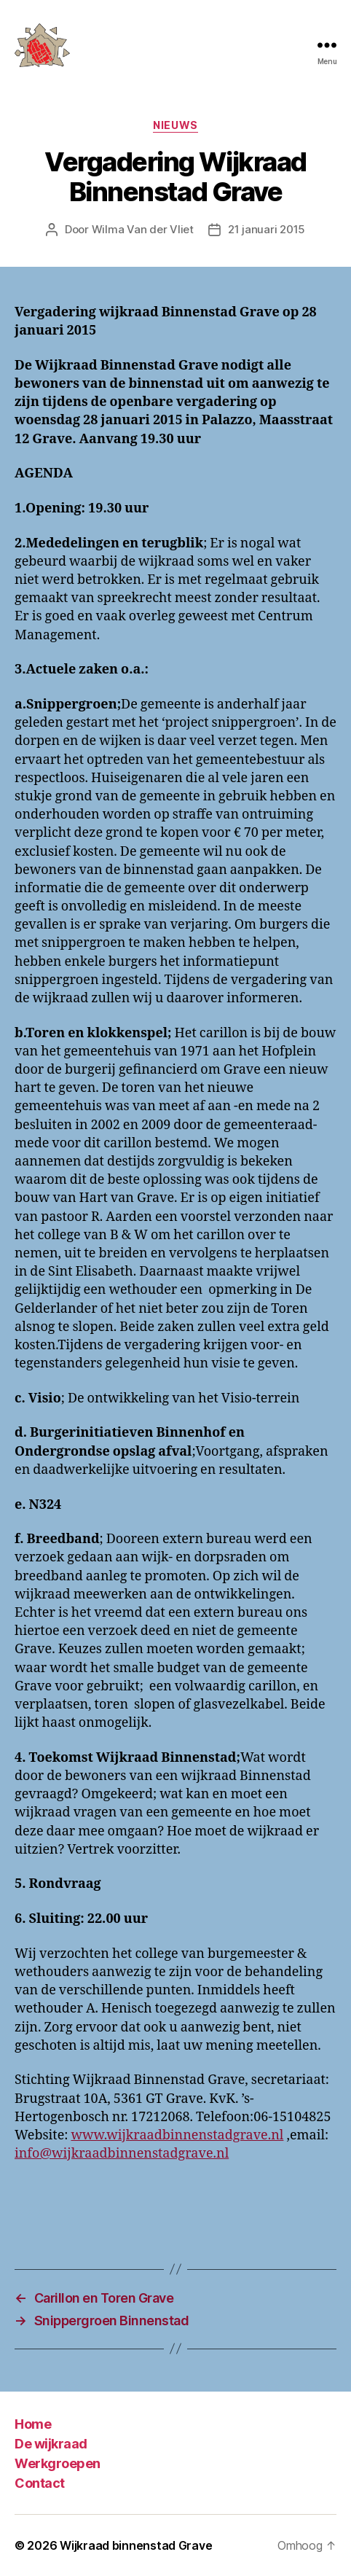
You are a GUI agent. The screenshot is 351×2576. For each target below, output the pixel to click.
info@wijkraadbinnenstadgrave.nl (122, 2153)
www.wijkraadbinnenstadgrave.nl (177, 2135)
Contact (40, 2483)
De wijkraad (51, 2443)
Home (33, 2424)
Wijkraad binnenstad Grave (136, 2545)
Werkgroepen (57, 2463)
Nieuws (175, 125)
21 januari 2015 (266, 229)
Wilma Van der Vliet (143, 229)
